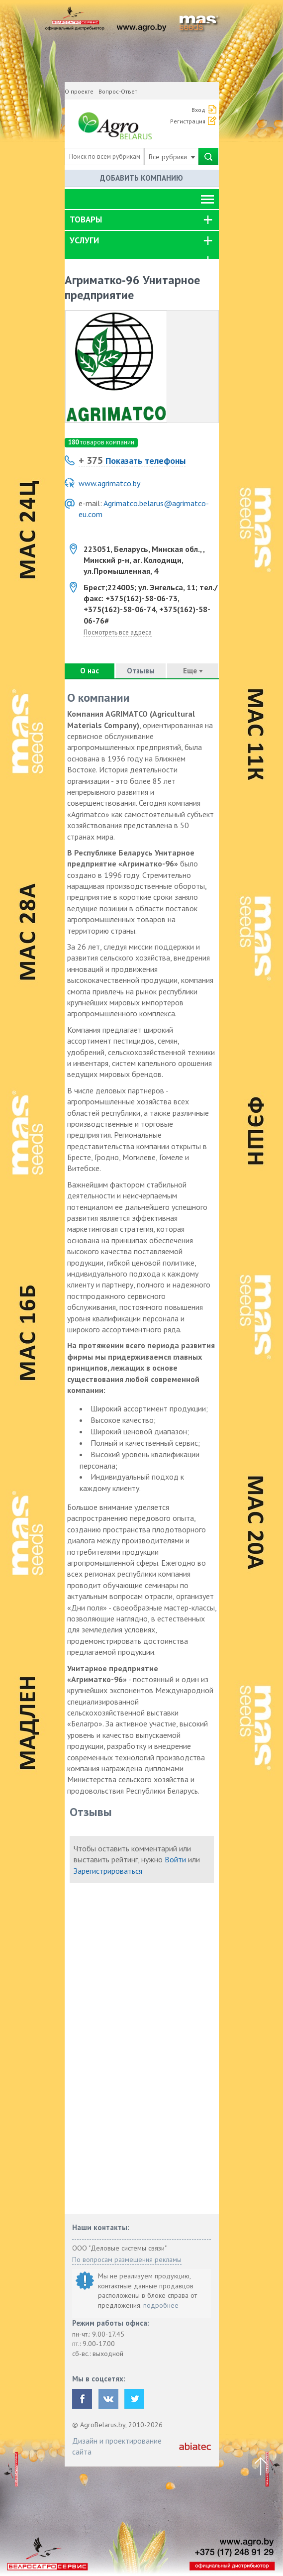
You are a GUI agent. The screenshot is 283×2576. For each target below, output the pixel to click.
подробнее (161, 2305)
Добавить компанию (141, 178)
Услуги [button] (84, 240)
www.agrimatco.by (109, 483)
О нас (89, 670)
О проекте (79, 91)
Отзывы (141, 670)
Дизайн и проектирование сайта (117, 2446)
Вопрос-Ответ (117, 91)
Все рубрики (172, 156)
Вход (198, 109)
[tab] (142, 220)
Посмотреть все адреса (118, 632)
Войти (175, 1859)
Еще (193, 670)
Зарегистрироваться (108, 1871)
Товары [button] (86, 219)
